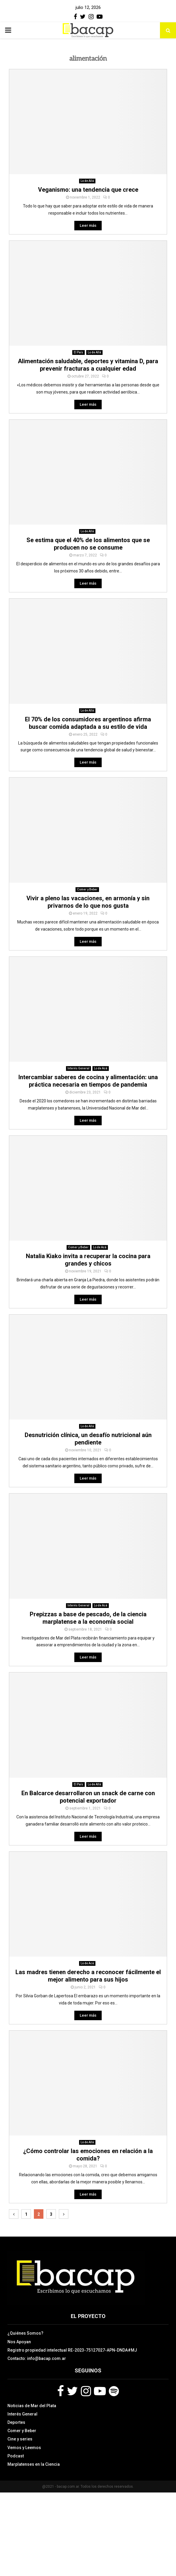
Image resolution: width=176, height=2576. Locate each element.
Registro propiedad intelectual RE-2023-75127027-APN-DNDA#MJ (72, 2350)
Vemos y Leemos (24, 2447)
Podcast (15, 2456)
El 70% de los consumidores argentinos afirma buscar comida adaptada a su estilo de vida (88, 723)
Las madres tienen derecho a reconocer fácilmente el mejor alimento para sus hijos (88, 1975)
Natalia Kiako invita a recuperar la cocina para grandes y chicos (88, 1259)
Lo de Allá (87, 180)
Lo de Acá (100, 1068)
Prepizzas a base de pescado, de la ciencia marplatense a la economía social (88, 1618)
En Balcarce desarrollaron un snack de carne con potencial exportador (88, 1797)
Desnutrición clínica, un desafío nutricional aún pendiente (88, 1438)
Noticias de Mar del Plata (31, 2405)
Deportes (16, 2422)
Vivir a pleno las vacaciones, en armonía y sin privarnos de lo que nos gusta (88, 902)
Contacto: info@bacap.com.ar (36, 2358)
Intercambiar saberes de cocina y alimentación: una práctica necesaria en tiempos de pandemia (88, 1081)
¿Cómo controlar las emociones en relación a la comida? (88, 2154)
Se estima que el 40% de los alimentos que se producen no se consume (88, 543)
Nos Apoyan (19, 2341)
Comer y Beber (87, 889)
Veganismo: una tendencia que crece (88, 189)
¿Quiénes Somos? (25, 2333)
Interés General (78, 1068)
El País (78, 352)
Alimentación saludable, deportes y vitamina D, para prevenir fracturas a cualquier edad (88, 365)
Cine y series (19, 2439)
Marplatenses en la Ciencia (33, 2464)
